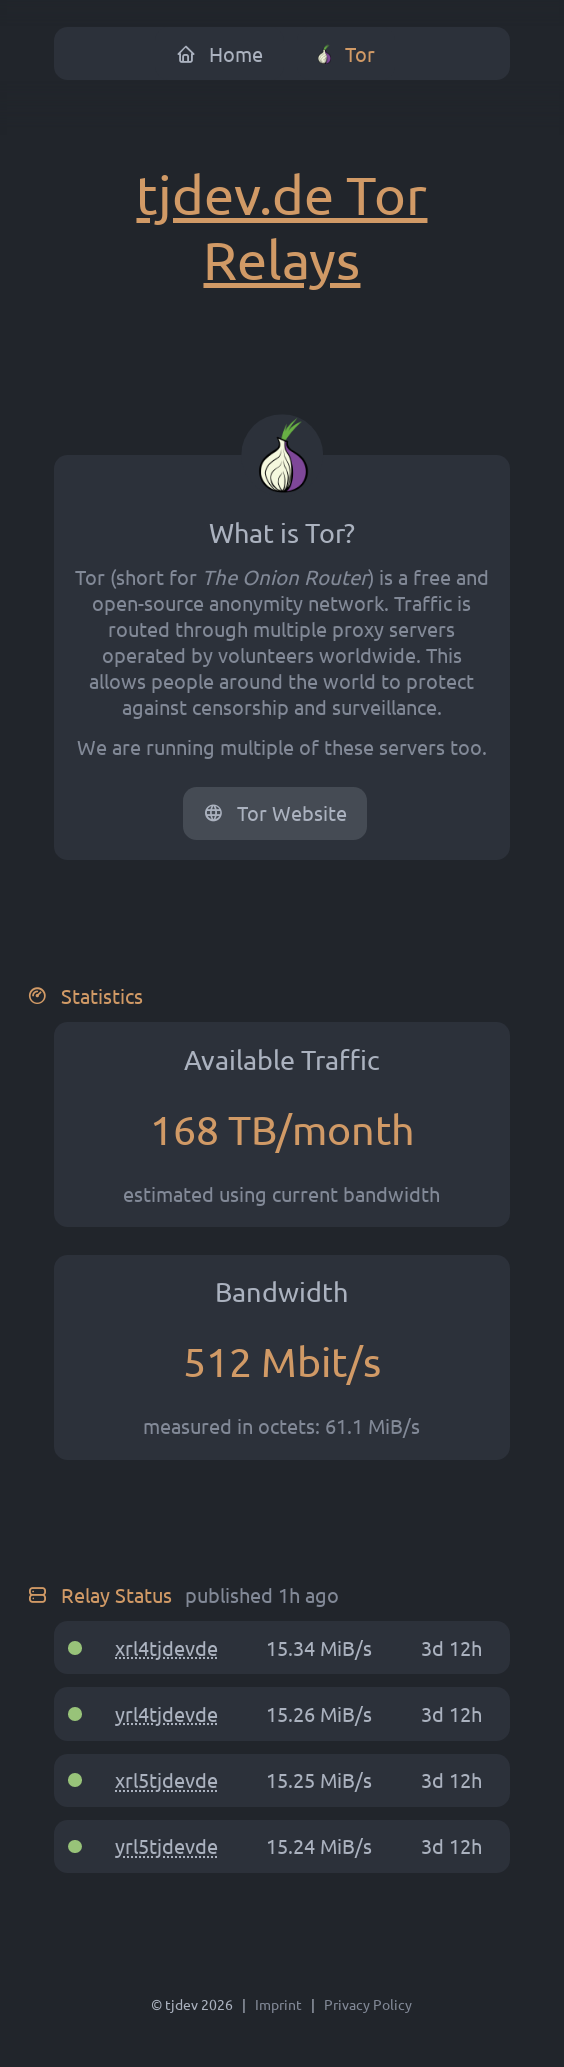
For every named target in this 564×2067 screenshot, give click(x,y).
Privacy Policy (368, 2004)
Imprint (278, 2004)
